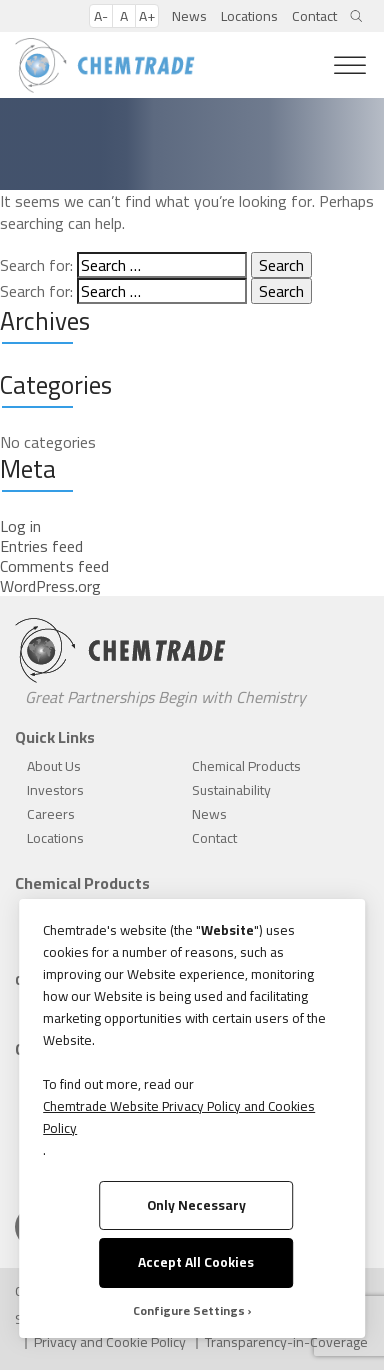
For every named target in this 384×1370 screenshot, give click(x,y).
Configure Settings (189, 1311)
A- (101, 16)
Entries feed (41, 546)
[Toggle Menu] (350, 65)
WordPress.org (50, 586)
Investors (55, 790)
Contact (314, 16)
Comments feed (54, 566)
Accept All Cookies (196, 1262)
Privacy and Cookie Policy (110, 1342)
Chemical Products (246, 766)
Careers (51, 814)
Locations (249, 16)
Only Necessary (196, 1205)
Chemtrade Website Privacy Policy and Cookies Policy (179, 1117)
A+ (147, 16)
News (189, 16)
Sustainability (231, 790)
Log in (20, 526)
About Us (54, 766)
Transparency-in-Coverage (286, 1342)
